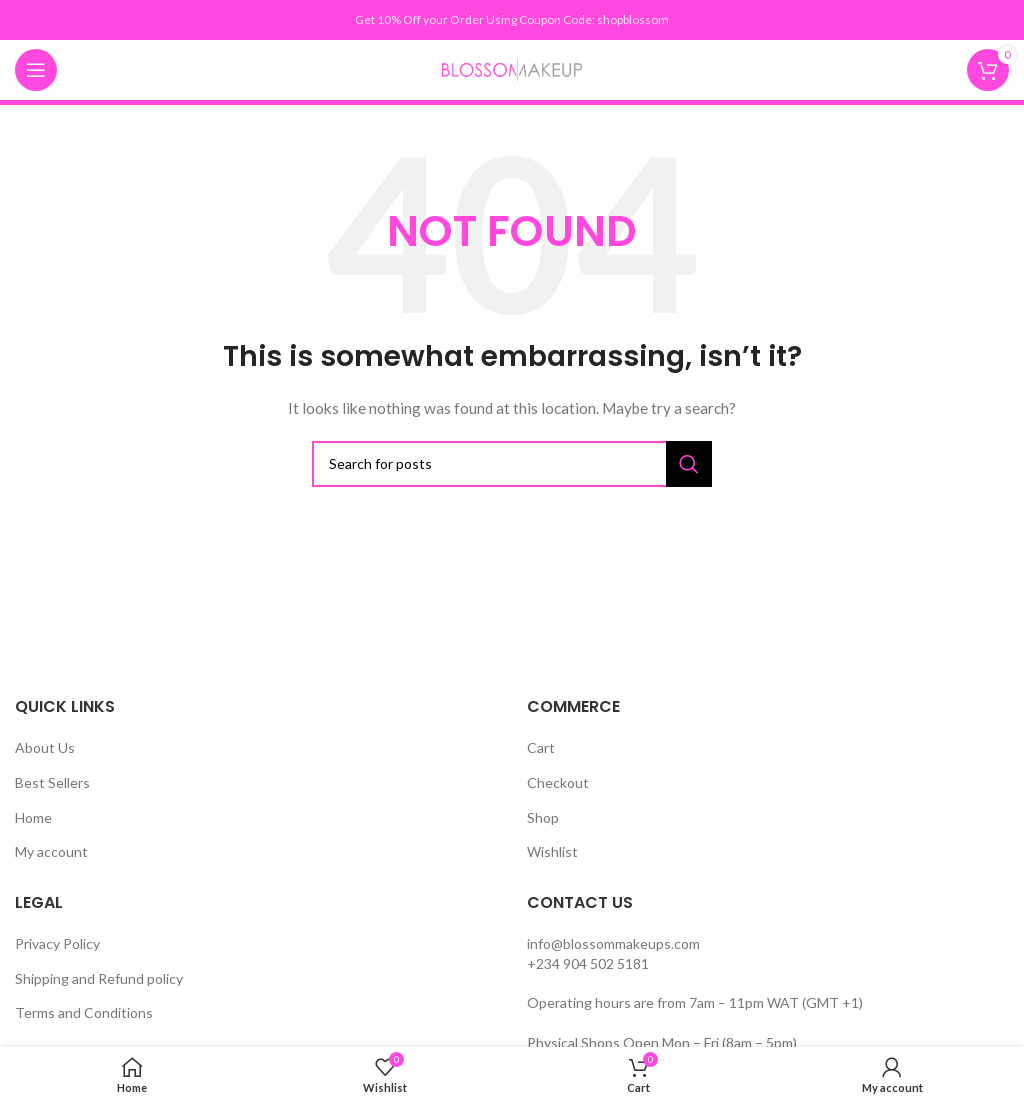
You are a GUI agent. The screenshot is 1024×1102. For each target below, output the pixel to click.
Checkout (558, 782)
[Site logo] (512, 68)
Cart (541, 747)
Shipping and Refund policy (99, 978)
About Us (45, 747)
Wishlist (552, 851)
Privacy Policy (57, 943)
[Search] (512, 464)
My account (51, 851)
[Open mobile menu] (36, 70)
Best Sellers (52, 782)
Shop (543, 817)
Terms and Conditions (84, 1012)
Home (33, 817)
